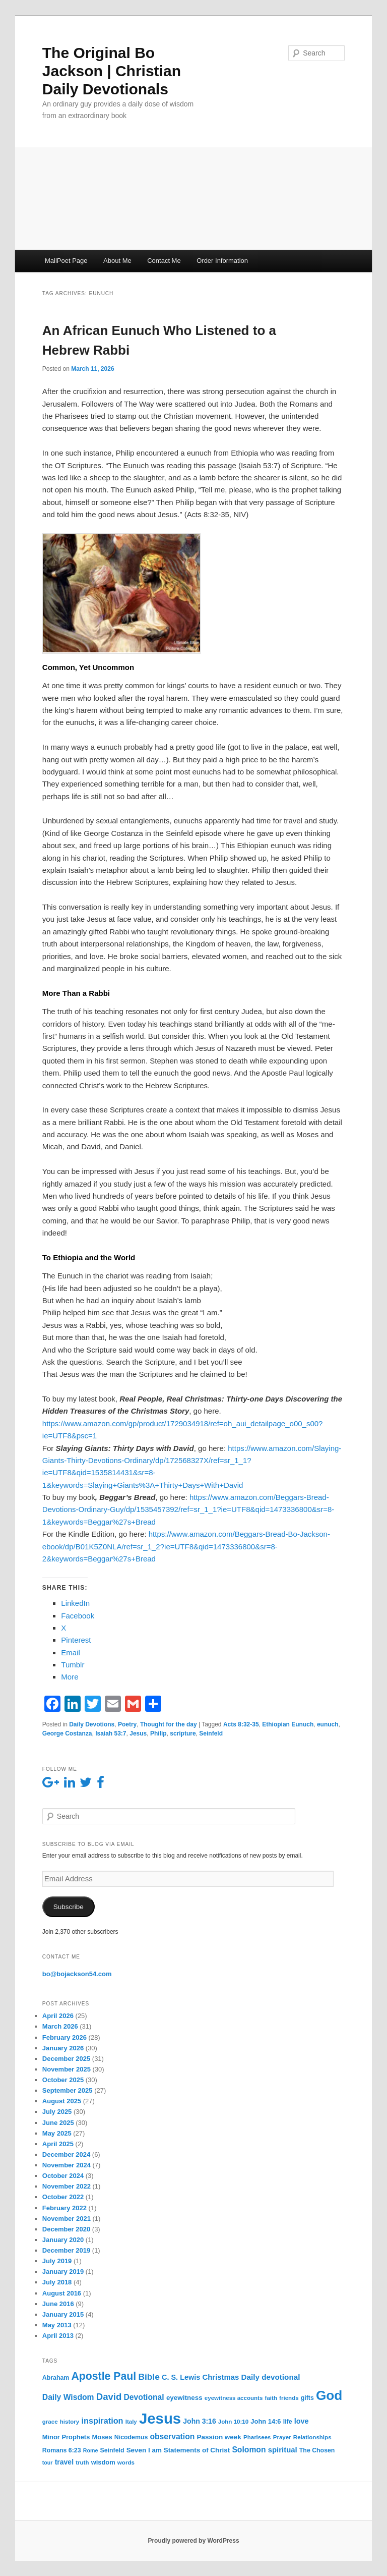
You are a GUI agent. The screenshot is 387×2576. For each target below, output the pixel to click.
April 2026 (58, 2016)
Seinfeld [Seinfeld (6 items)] (112, 2450)
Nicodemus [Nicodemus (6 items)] (131, 2437)
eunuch (328, 1724)
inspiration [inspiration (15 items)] (102, 2420)
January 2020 (63, 2240)
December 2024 (66, 2154)
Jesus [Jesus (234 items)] (160, 2418)
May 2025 (57, 2133)
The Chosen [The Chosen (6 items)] (317, 2450)
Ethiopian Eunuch (287, 1724)
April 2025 (58, 2144)
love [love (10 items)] (301, 2421)
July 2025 (57, 2111)
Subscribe (68, 1907)
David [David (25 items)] (109, 2396)
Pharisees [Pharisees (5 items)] (257, 2437)
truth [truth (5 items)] (82, 2462)
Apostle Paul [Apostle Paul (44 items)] (103, 2376)
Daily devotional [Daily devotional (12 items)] (270, 2377)
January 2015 (63, 2314)
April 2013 (58, 2335)
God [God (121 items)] (329, 2395)
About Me (117, 260)
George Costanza (67, 1733)
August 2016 (61, 2293)
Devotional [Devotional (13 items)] (144, 2397)
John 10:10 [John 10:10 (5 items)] (233, 2422)
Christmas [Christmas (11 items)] (221, 2377)
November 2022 (66, 2186)
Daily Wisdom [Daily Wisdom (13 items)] (68, 2397)
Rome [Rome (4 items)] (90, 2450)
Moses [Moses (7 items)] (102, 2437)
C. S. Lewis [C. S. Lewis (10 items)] (181, 2377)
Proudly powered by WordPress (193, 2540)
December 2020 (66, 2229)
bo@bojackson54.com (77, 1974)
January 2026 (63, 2048)
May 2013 (57, 2325)
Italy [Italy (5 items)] (131, 2422)
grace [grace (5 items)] (50, 2422)
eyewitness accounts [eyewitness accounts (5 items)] (234, 2398)
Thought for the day (168, 1724)
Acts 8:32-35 (241, 1724)
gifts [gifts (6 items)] (307, 2397)
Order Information (222, 260)
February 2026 (64, 2037)
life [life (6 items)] (287, 2421)
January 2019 (63, 2271)
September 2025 (67, 2090)
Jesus (138, 1733)
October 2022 (63, 2197)
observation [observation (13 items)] (172, 2436)
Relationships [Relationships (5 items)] (312, 2437)
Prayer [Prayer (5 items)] (282, 2437)
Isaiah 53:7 (110, 1733)
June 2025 (58, 2122)
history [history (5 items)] (70, 2422)
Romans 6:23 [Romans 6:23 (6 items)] (61, 2450)
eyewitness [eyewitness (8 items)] (184, 2397)
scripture (183, 1733)
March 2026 (60, 2026)
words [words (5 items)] (126, 2462)
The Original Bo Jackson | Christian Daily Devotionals (111, 70)
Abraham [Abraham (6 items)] (55, 2377)
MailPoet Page (66, 260)
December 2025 (66, 2058)
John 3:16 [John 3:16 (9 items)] (199, 2421)
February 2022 (64, 2208)
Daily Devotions (91, 1724)
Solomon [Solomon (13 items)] (249, 2449)
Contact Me (163, 260)
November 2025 (66, 2069)
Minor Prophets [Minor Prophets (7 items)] (66, 2437)
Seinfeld (211, 1733)
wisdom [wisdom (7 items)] (103, 2462)
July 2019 (57, 2261)
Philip (158, 1733)
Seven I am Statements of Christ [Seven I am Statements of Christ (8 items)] (178, 2450)
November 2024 (66, 2165)
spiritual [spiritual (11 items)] (282, 2450)
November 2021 (66, 2218)
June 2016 (58, 2304)
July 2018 (57, 2282)
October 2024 (63, 2175)
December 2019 (66, 2250)
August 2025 (61, 2101)
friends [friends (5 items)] (289, 2398)
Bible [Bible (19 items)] (148, 2377)
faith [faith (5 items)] (271, 2398)
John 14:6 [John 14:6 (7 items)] (265, 2421)
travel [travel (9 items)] (64, 2462)
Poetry (127, 1724)
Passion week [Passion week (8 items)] (219, 2437)
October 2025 (63, 2080)
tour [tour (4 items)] (47, 2462)
